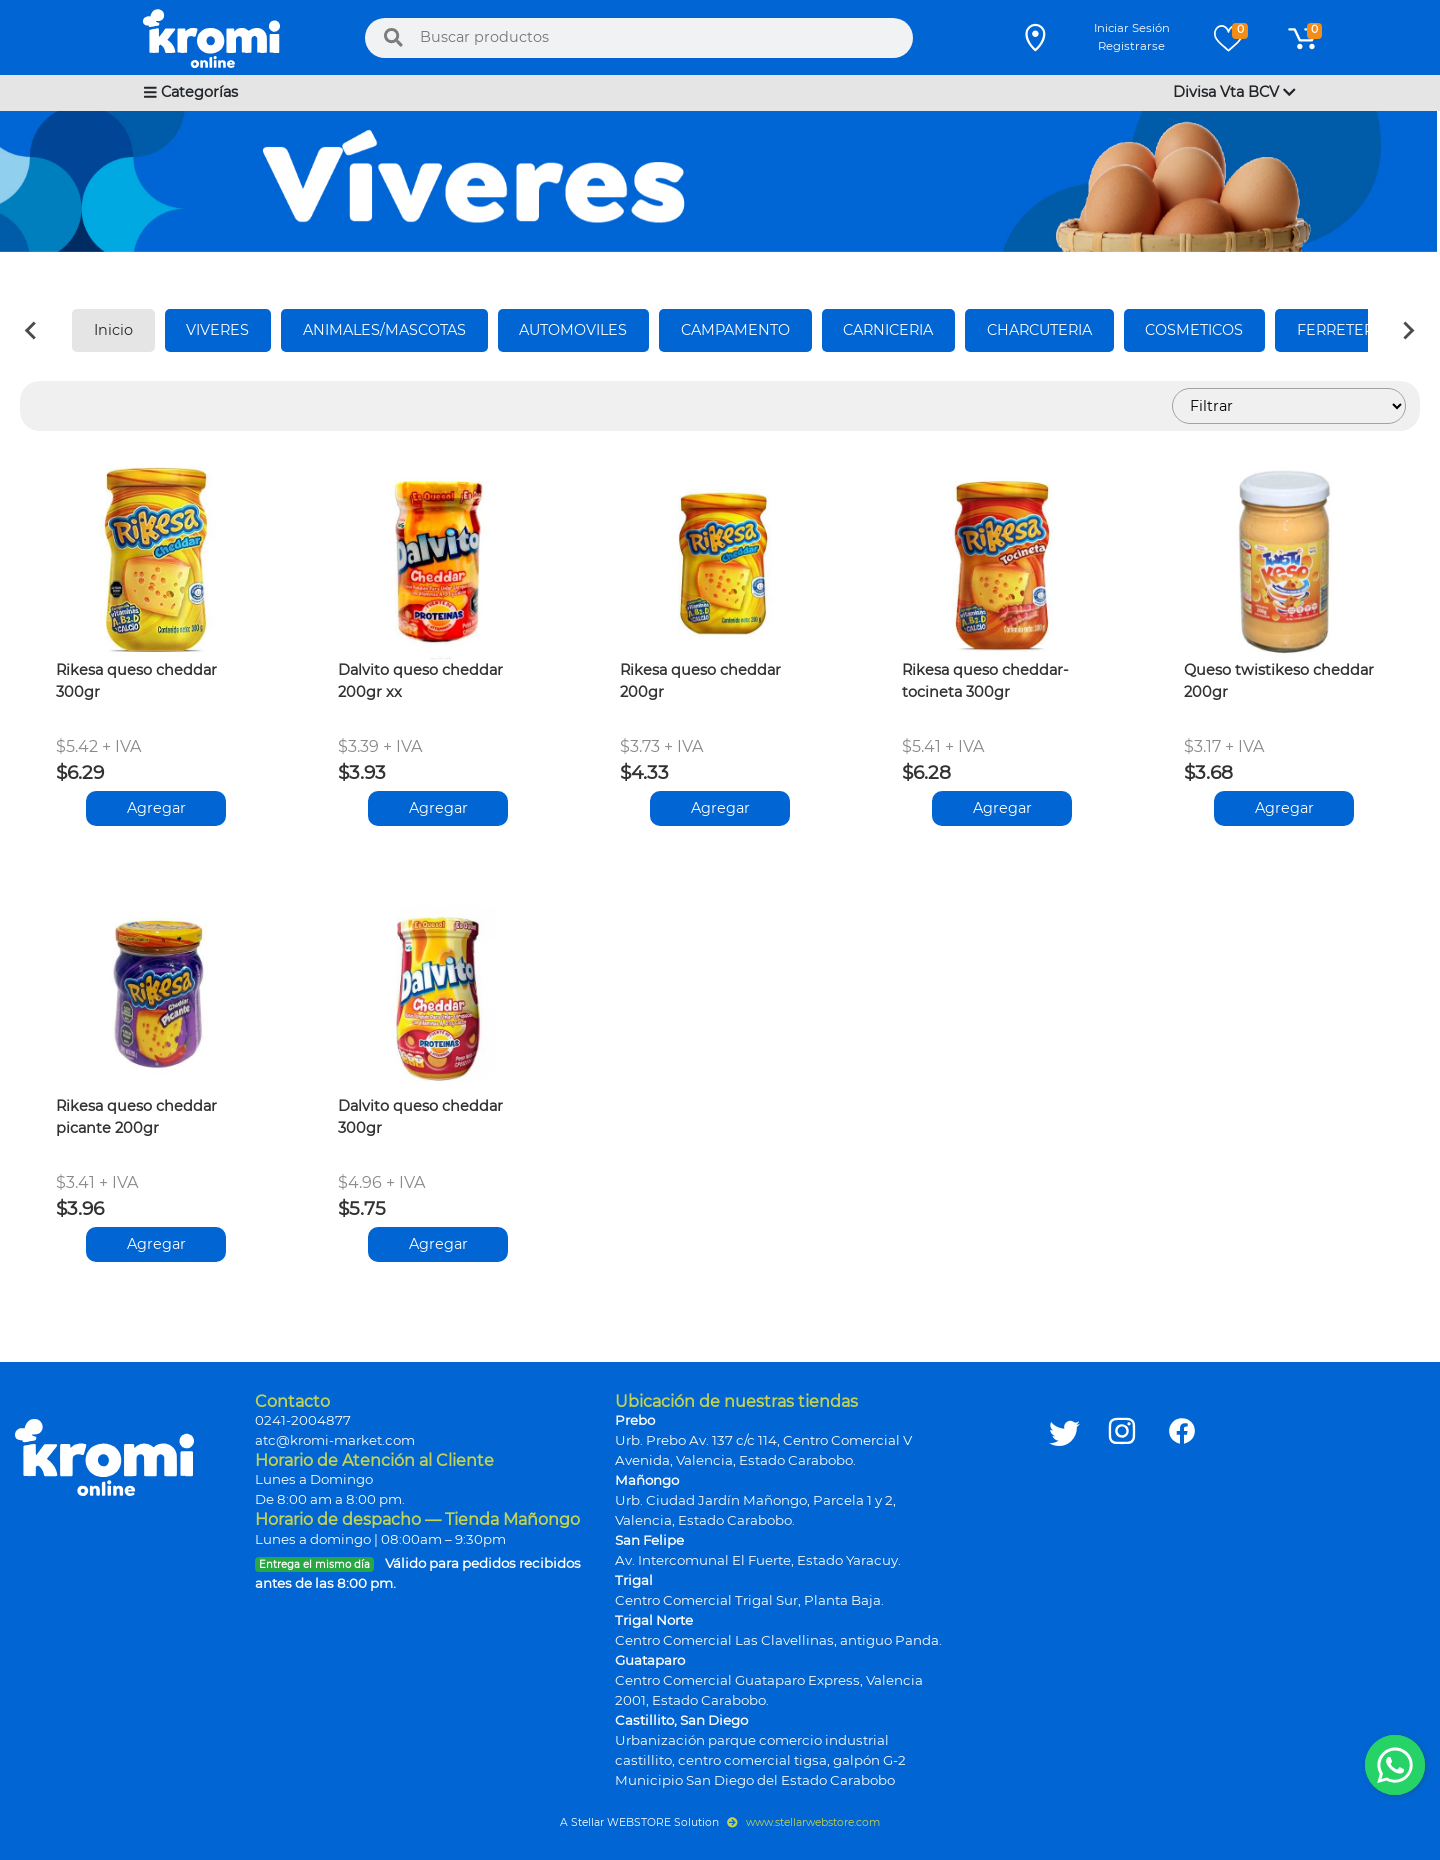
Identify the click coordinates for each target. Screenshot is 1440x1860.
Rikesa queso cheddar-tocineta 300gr (985, 681)
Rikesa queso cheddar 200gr (700, 681)
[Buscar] (393, 38)
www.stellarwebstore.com (803, 1822)
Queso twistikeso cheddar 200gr (1279, 681)
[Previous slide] (32, 331)
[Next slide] (1408, 331)
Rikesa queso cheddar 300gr (136, 681)
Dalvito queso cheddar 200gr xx (420, 681)
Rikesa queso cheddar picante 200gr (136, 1117)
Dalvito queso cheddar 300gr (420, 1117)
